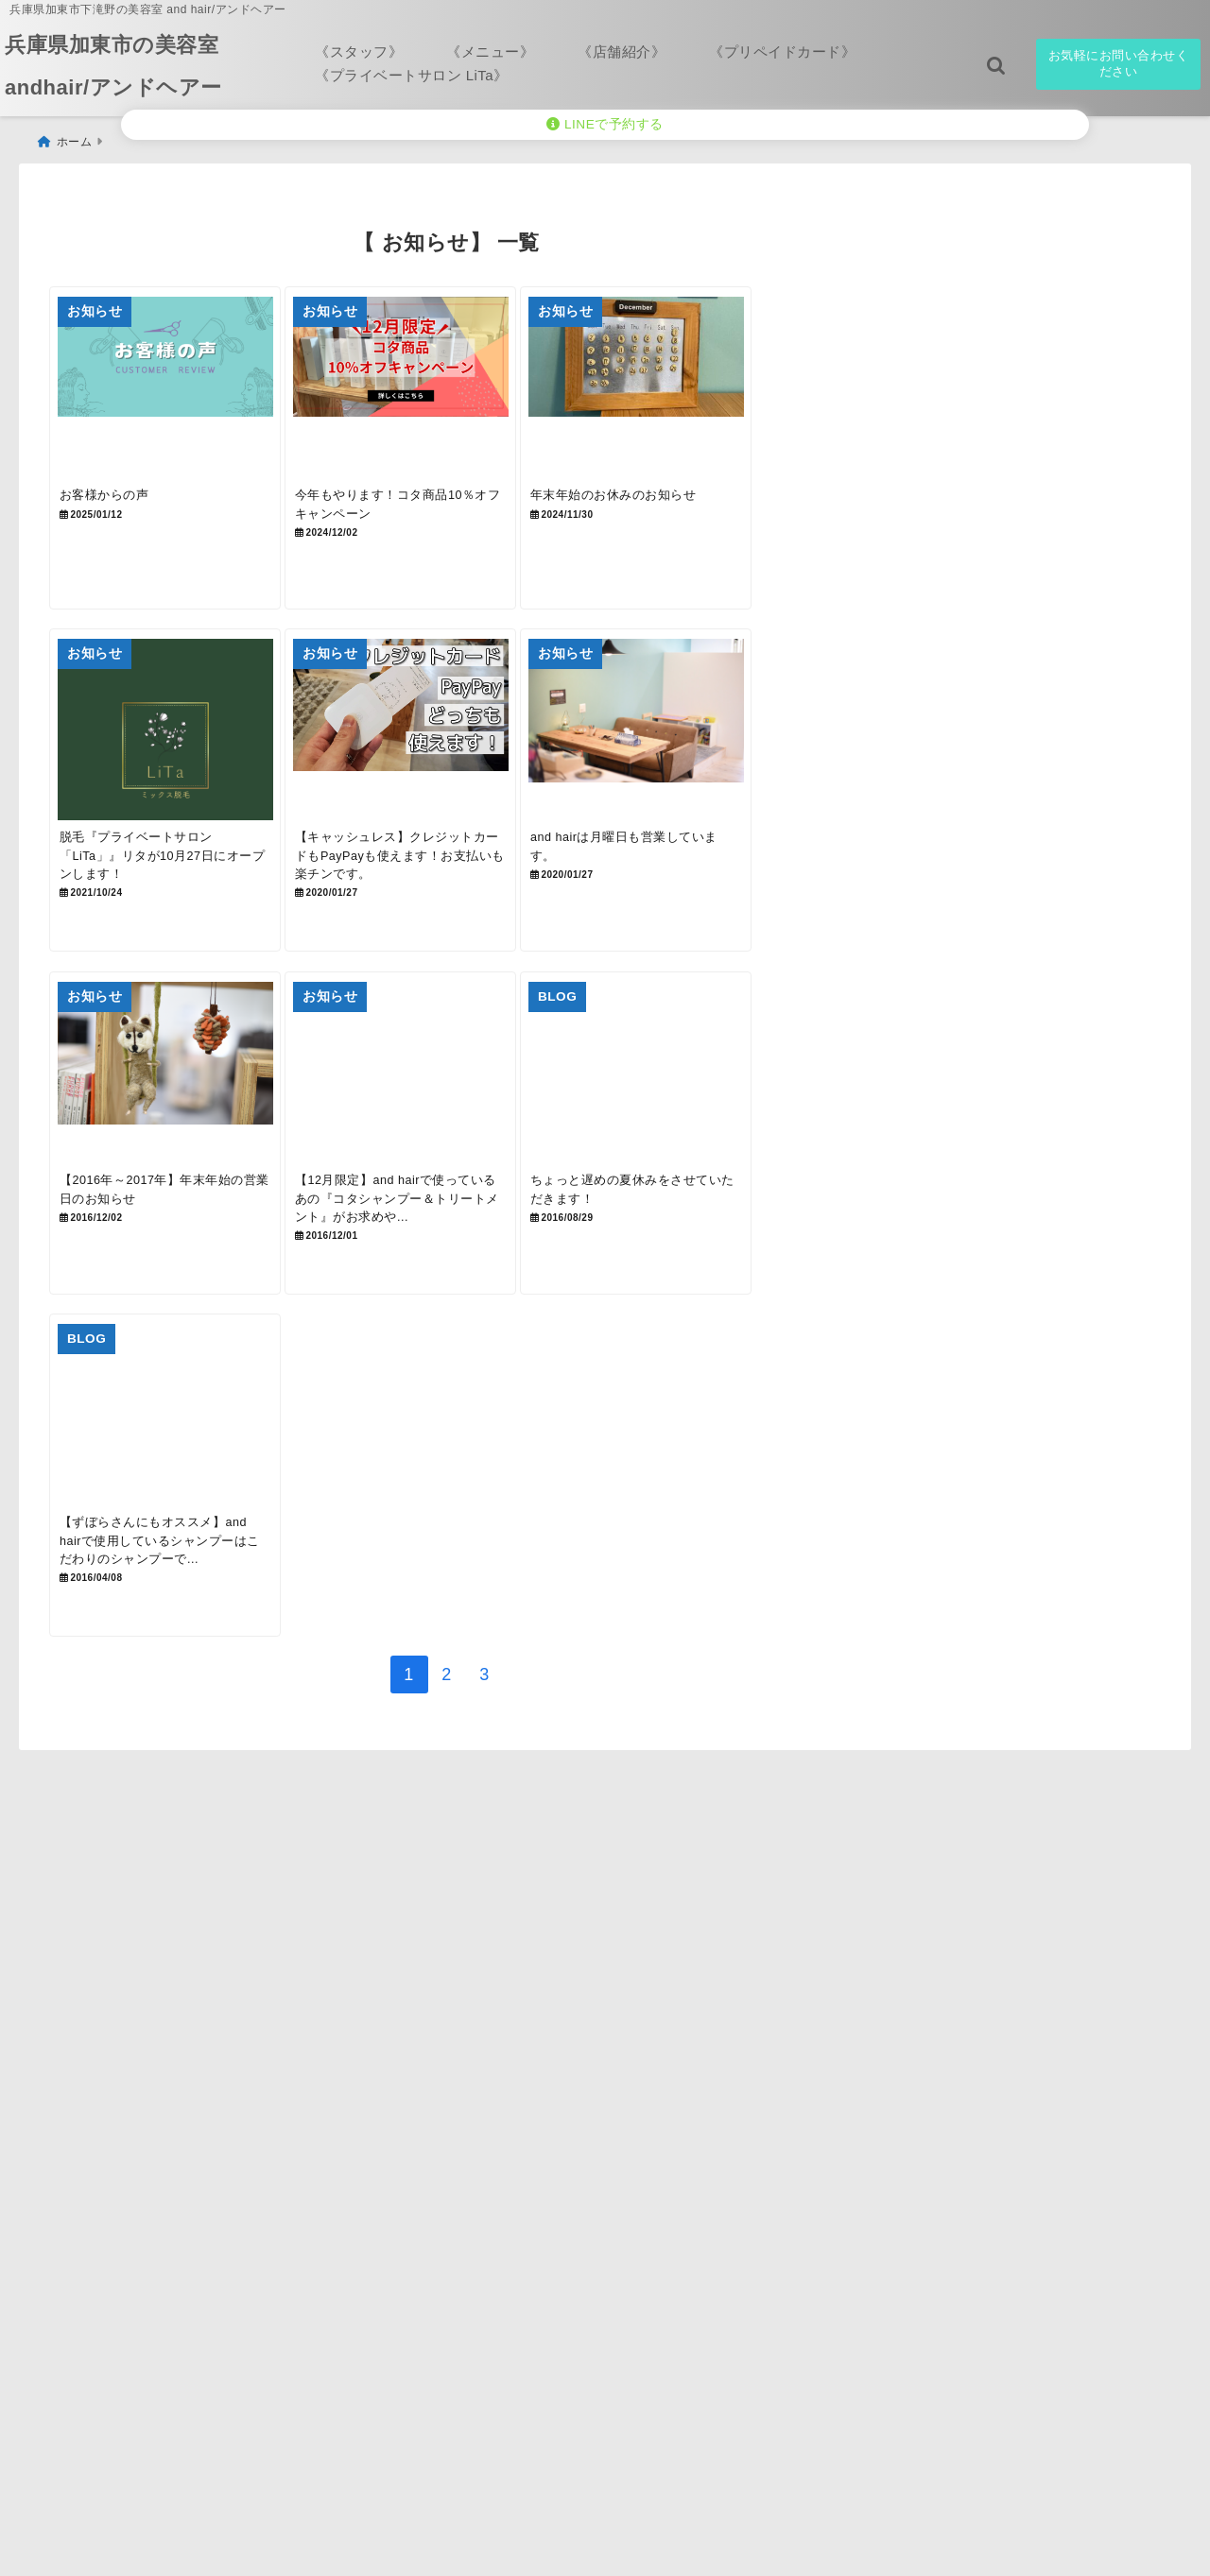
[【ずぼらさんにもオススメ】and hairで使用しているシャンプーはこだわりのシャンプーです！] (179, 1512)
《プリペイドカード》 (782, 51)
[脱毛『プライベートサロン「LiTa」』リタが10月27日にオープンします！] (179, 764)
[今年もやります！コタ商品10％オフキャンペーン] (445, 390)
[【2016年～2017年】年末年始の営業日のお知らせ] (179, 1138)
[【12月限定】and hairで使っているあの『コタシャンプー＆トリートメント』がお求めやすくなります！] (445, 1138)
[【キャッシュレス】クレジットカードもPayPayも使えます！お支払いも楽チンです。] (445, 764)
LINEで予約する (605, 124)
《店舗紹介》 (622, 51)
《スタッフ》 (359, 51)
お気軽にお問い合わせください (1118, 63)
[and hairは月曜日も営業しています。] (711, 764)
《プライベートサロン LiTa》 (412, 75)
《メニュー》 (490, 51)
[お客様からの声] (179, 390)
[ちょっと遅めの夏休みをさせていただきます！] (711, 1138)
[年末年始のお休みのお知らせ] (711, 390)
